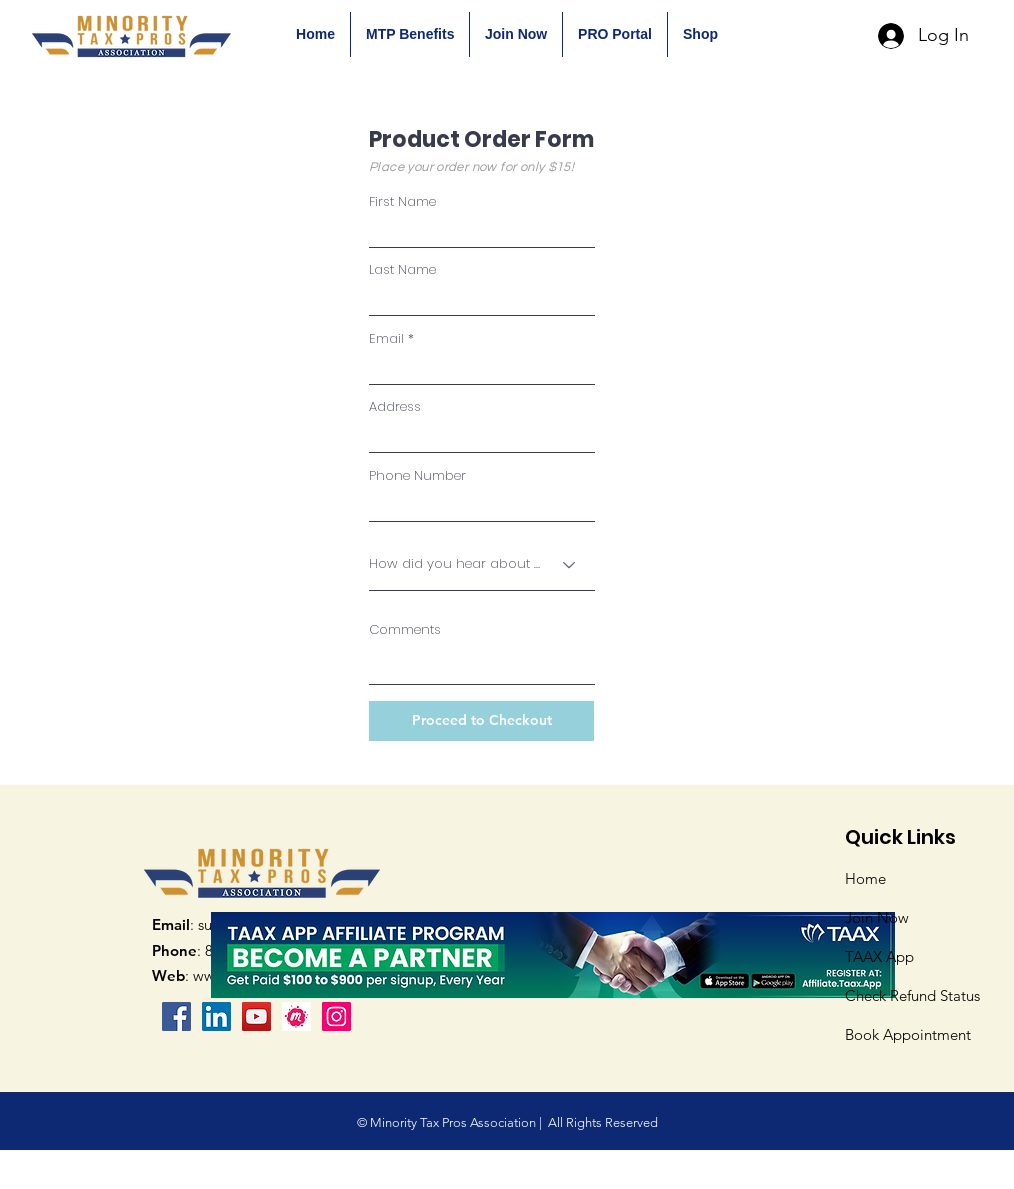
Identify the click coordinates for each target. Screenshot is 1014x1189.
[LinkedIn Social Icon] (216, 1016)
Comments (405, 629)
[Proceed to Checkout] (481, 721)
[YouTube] (256, 1016)
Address (395, 406)
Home (865, 878)
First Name (402, 201)
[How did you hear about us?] (482, 565)
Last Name (402, 269)
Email (386, 338)
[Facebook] (176, 1016)
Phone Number (417, 475)
